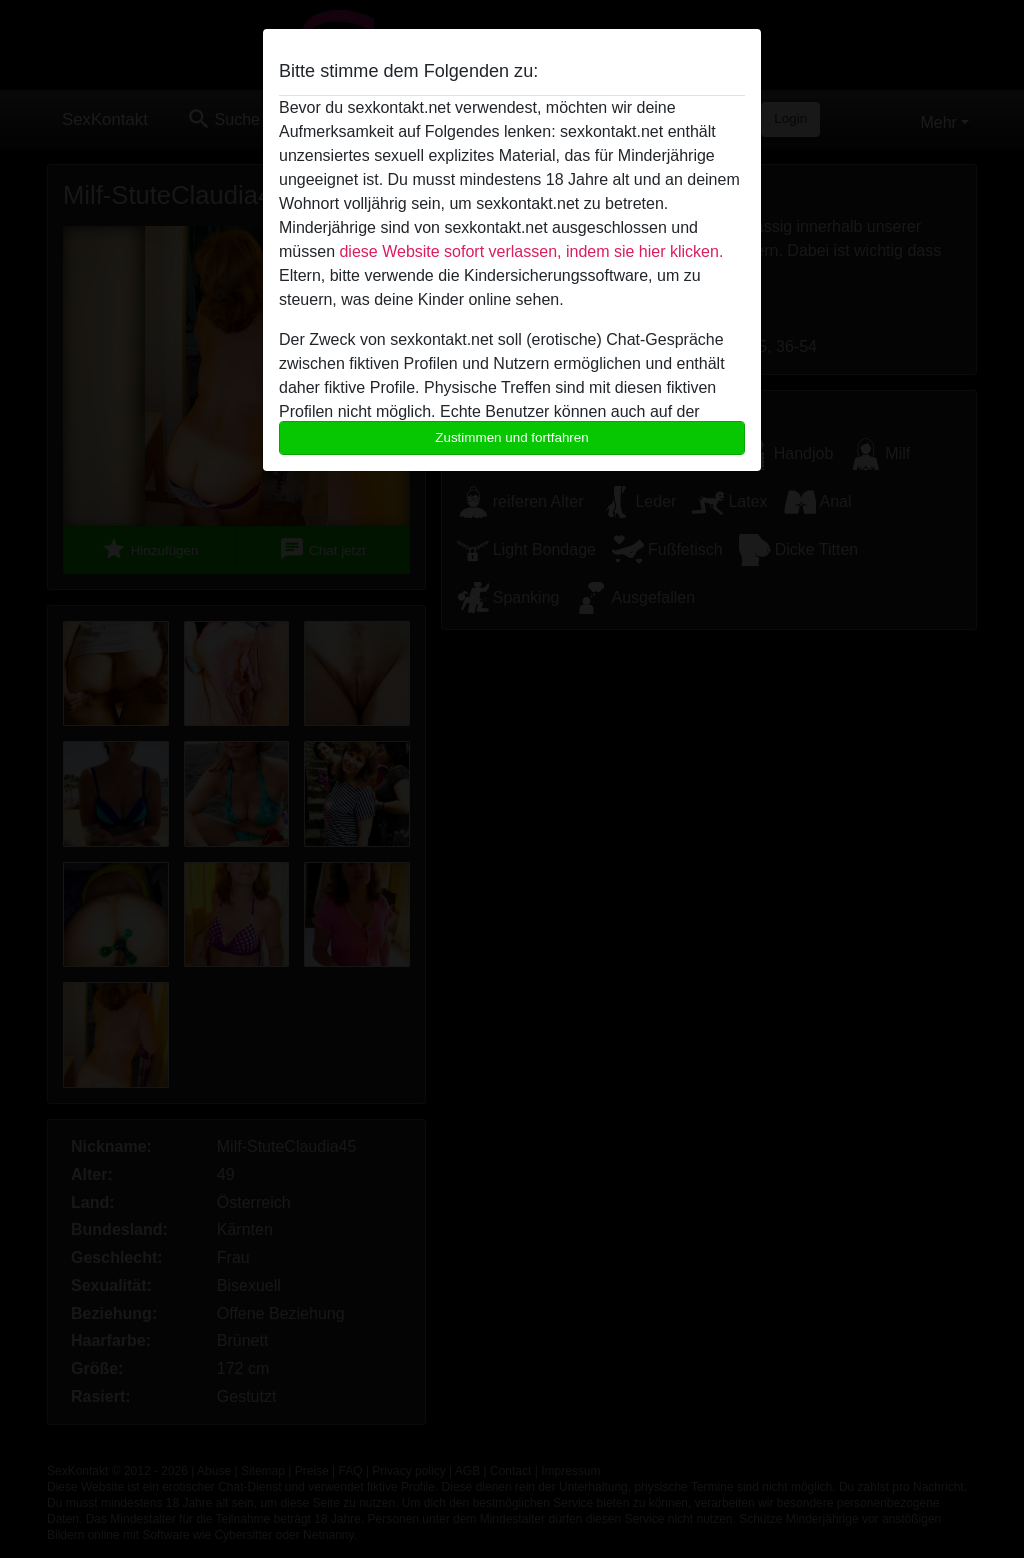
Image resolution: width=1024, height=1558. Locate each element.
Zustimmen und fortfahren (512, 437)
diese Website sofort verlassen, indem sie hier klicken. (531, 251)
